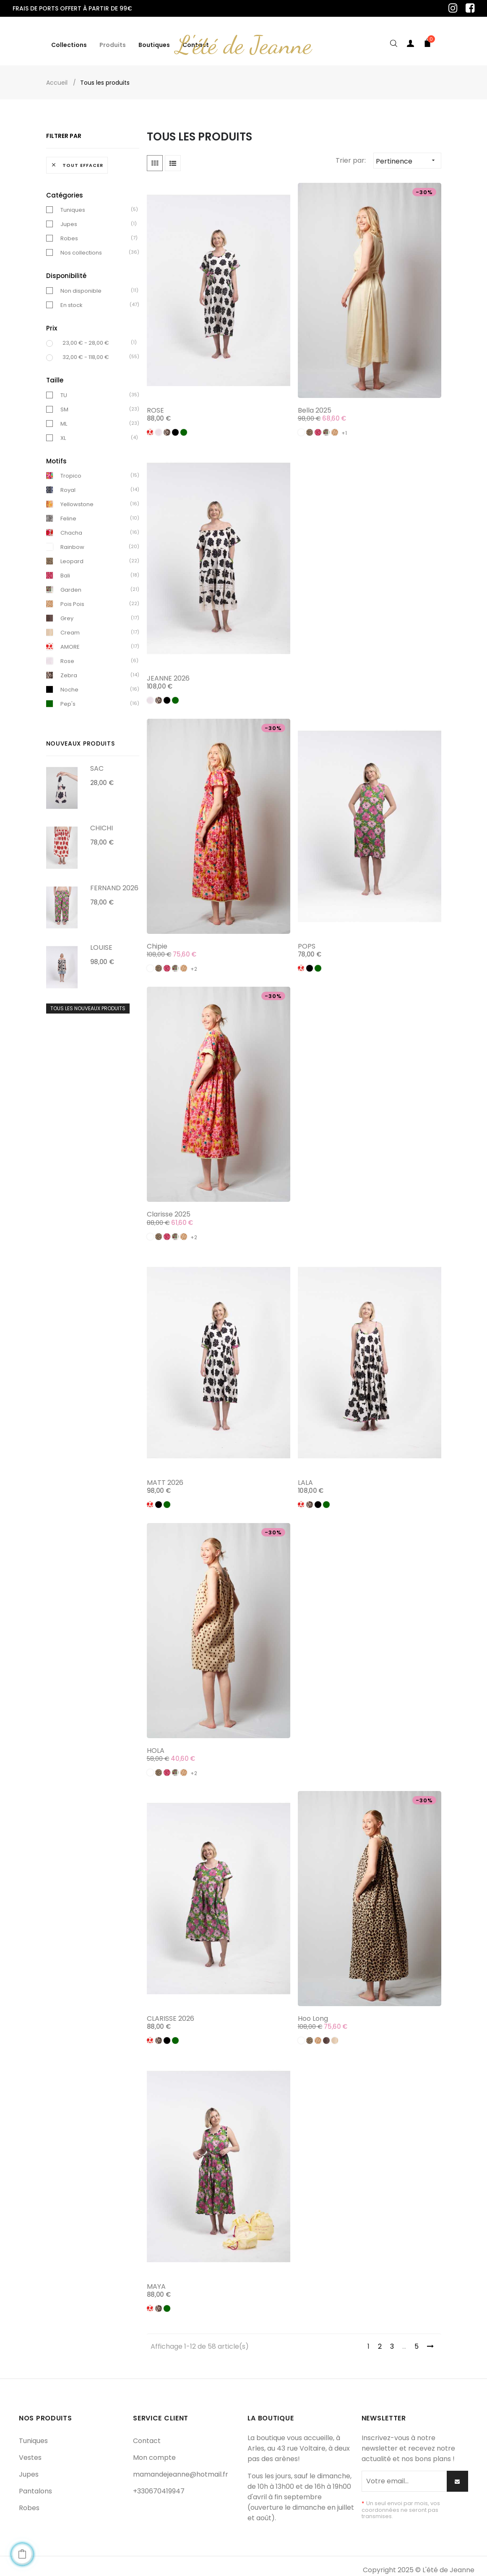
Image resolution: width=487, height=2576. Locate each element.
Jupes (68, 217)
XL (63, 430)
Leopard (71, 554)
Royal (68, 483)
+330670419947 (159, 2484)
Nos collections (81, 246)
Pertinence (408, 153)
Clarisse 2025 (168, 1207)
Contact (147, 2433)
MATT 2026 (165, 1475)
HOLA (155, 1743)
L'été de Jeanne (244, 38)
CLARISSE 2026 (170, 2011)
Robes (69, 231)
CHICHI (101, 821)
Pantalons (35, 2484)
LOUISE (101, 940)
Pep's (68, 697)
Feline (68, 511)
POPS (306, 939)
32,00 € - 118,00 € (86, 350)
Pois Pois (72, 597)
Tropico (70, 469)
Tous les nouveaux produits (87, 1000)
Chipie (157, 939)
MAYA (156, 2279)
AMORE (70, 640)
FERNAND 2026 (114, 880)
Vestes (30, 2450)
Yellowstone (77, 497)
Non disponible (81, 283)
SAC (97, 761)
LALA (305, 1475)
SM (64, 402)
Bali (65, 568)
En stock (71, 298)
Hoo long (313, 2011)
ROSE (155, 403)
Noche (69, 682)
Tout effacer (77, 157)
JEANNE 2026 (168, 671)
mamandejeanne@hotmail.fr (180, 2467)
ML (63, 416)
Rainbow (72, 540)
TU (63, 388)
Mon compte (154, 2450)
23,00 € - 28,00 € (86, 336)
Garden (70, 583)
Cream (70, 625)
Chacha (71, 526)
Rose (67, 654)
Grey (66, 611)
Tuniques (72, 203)
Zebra (68, 668)
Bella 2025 (314, 403)
